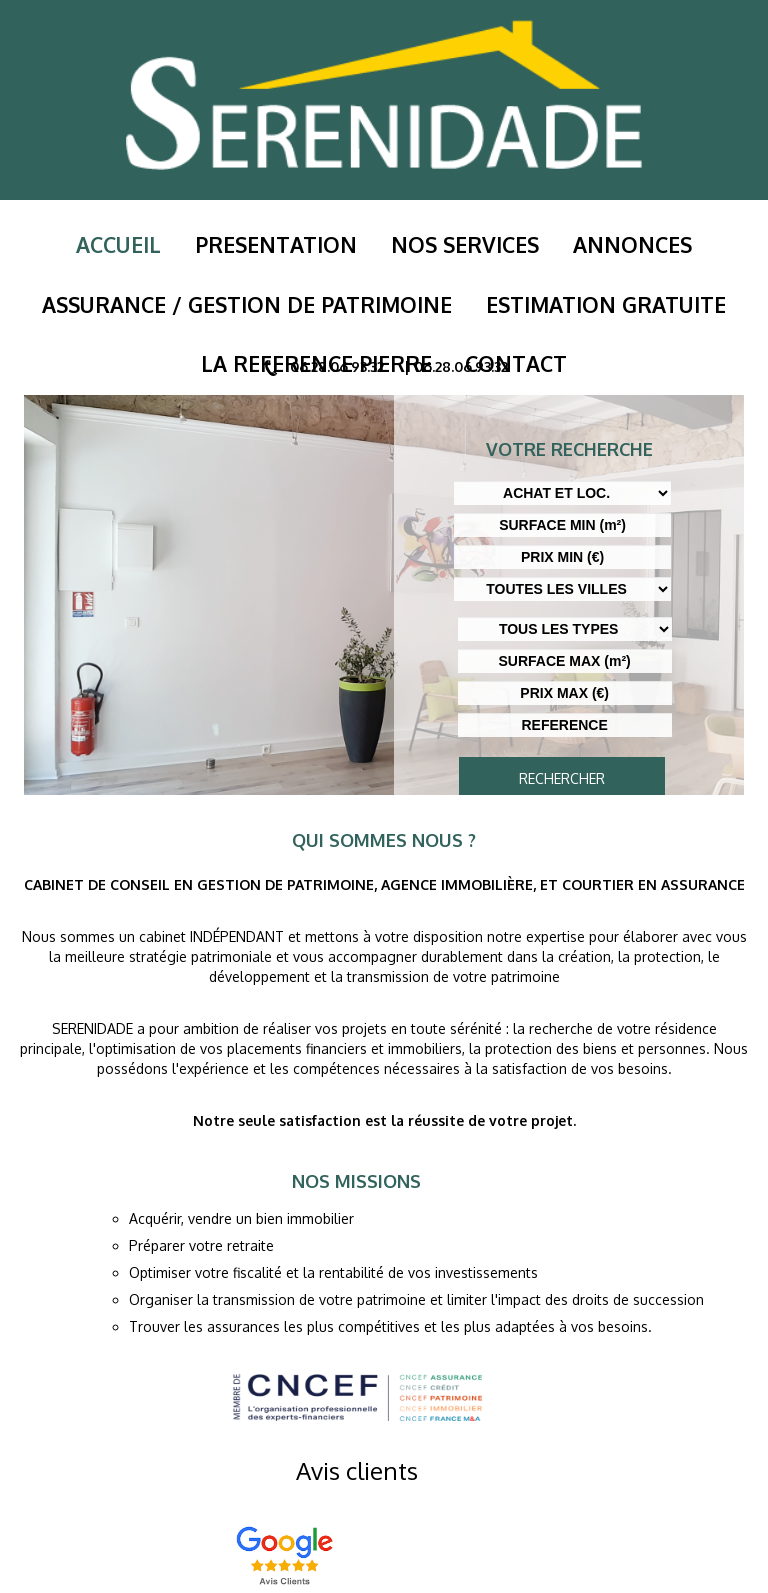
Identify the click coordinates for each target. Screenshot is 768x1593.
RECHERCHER (562, 778)
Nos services (457, 243)
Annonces (610, 243)
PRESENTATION (284, 243)
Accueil (142, 243)
